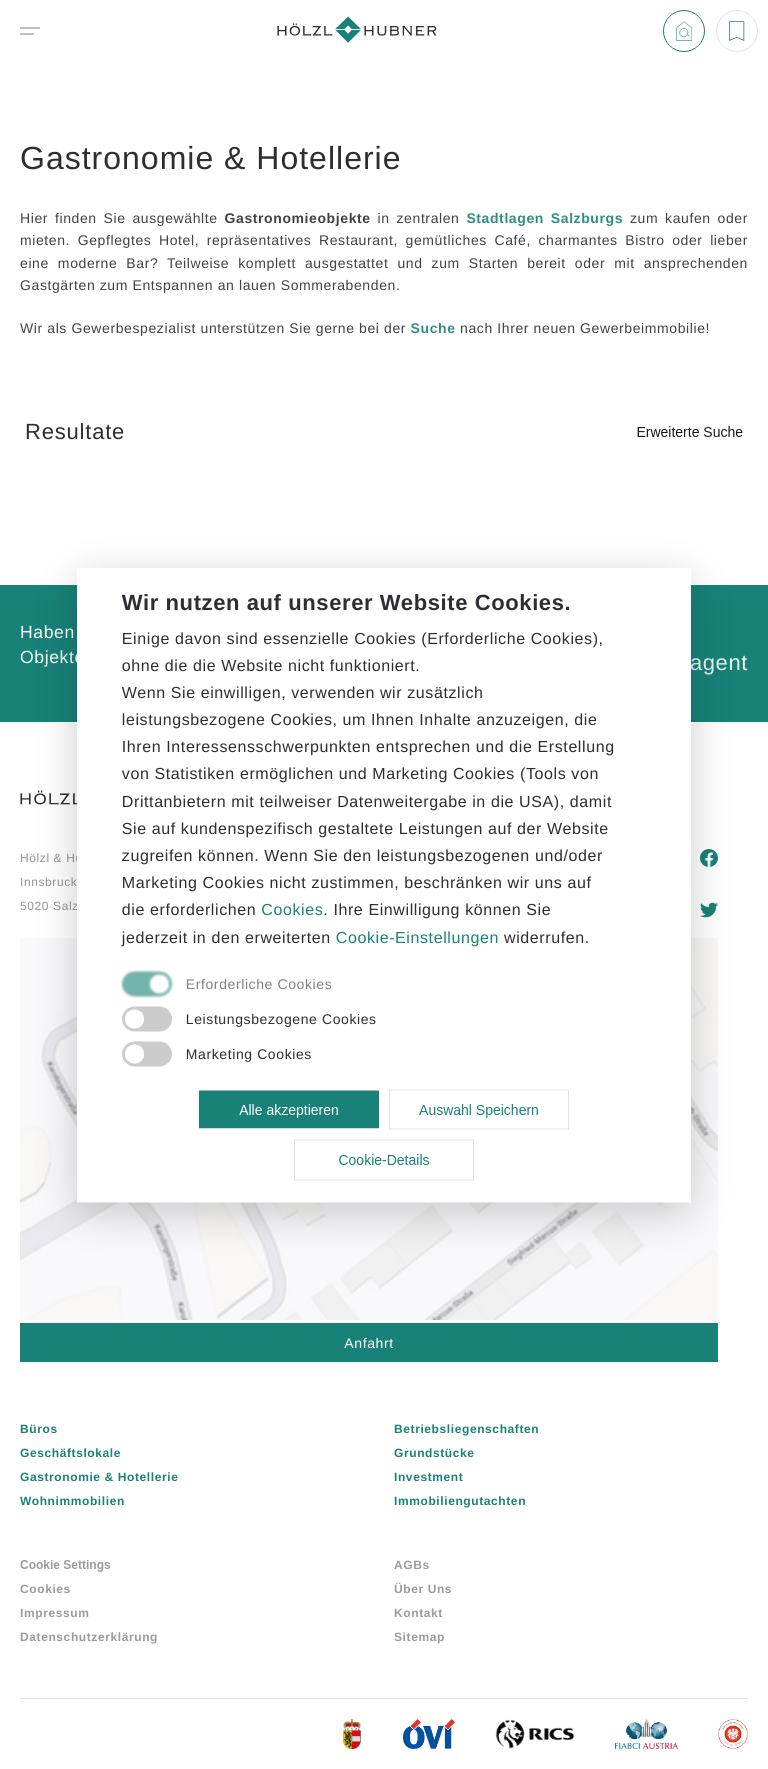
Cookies (45, 1589)
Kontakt (418, 1613)
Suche (433, 328)
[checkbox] (362, 985)
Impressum (54, 1613)
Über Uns (423, 1589)
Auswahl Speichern (479, 1109)
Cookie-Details (383, 1160)
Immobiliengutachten (460, 1501)
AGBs (412, 1565)
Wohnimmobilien (72, 1501)
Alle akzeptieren (289, 1109)
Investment (428, 1477)
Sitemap (419, 1637)
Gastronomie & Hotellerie (99, 1477)
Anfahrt (368, 1343)
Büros (39, 1429)
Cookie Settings (65, 1565)
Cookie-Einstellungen (417, 937)
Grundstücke (434, 1453)
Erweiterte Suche (689, 432)
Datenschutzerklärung (89, 1637)
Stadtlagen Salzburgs (544, 218)
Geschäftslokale (70, 1453)
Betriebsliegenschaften (466, 1429)
